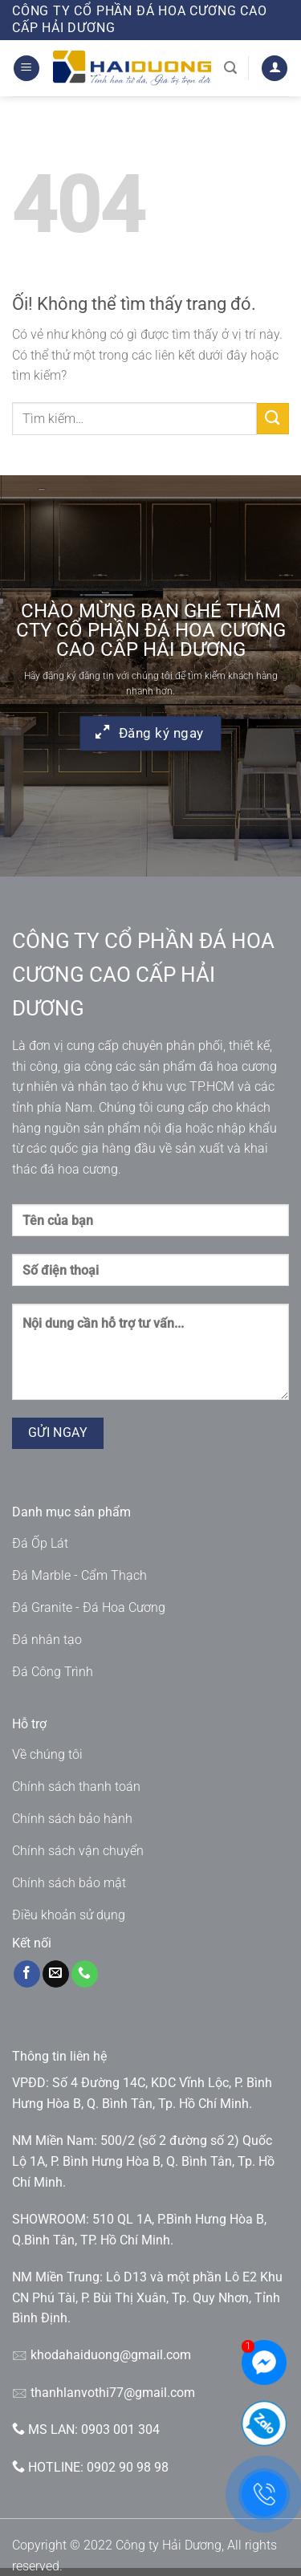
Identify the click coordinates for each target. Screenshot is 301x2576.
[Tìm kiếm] (230, 67)
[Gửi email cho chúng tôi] (56, 1974)
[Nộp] (273, 418)
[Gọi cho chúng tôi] (84, 1974)
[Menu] (26, 68)
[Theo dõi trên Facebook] (27, 1974)
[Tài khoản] (274, 68)
